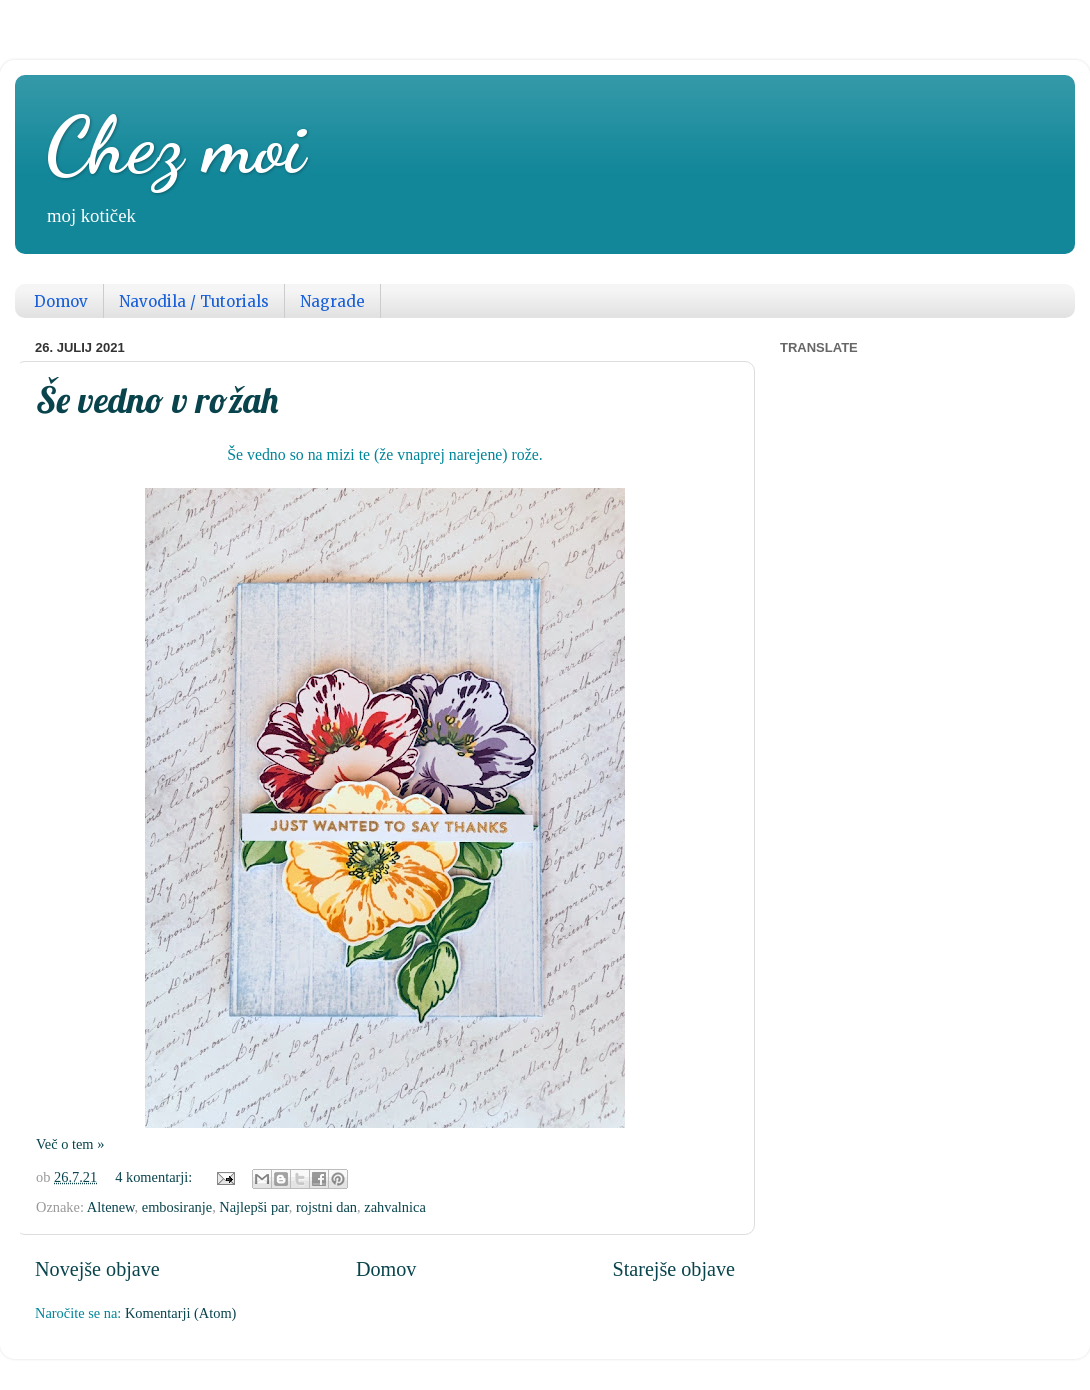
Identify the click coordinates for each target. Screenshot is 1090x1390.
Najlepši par (253, 1207)
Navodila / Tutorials (194, 301)
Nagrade (332, 301)
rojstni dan (326, 1207)
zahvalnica (395, 1207)
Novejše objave (97, 1269)
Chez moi (175, 145)
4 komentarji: (155, 1177)
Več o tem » (70, 1144)
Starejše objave (673, 1269)
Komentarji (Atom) (181, 1313)
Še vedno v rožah (157, 399)
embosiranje (177, 1207)
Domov (61, 301)
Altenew (111, 1207)
